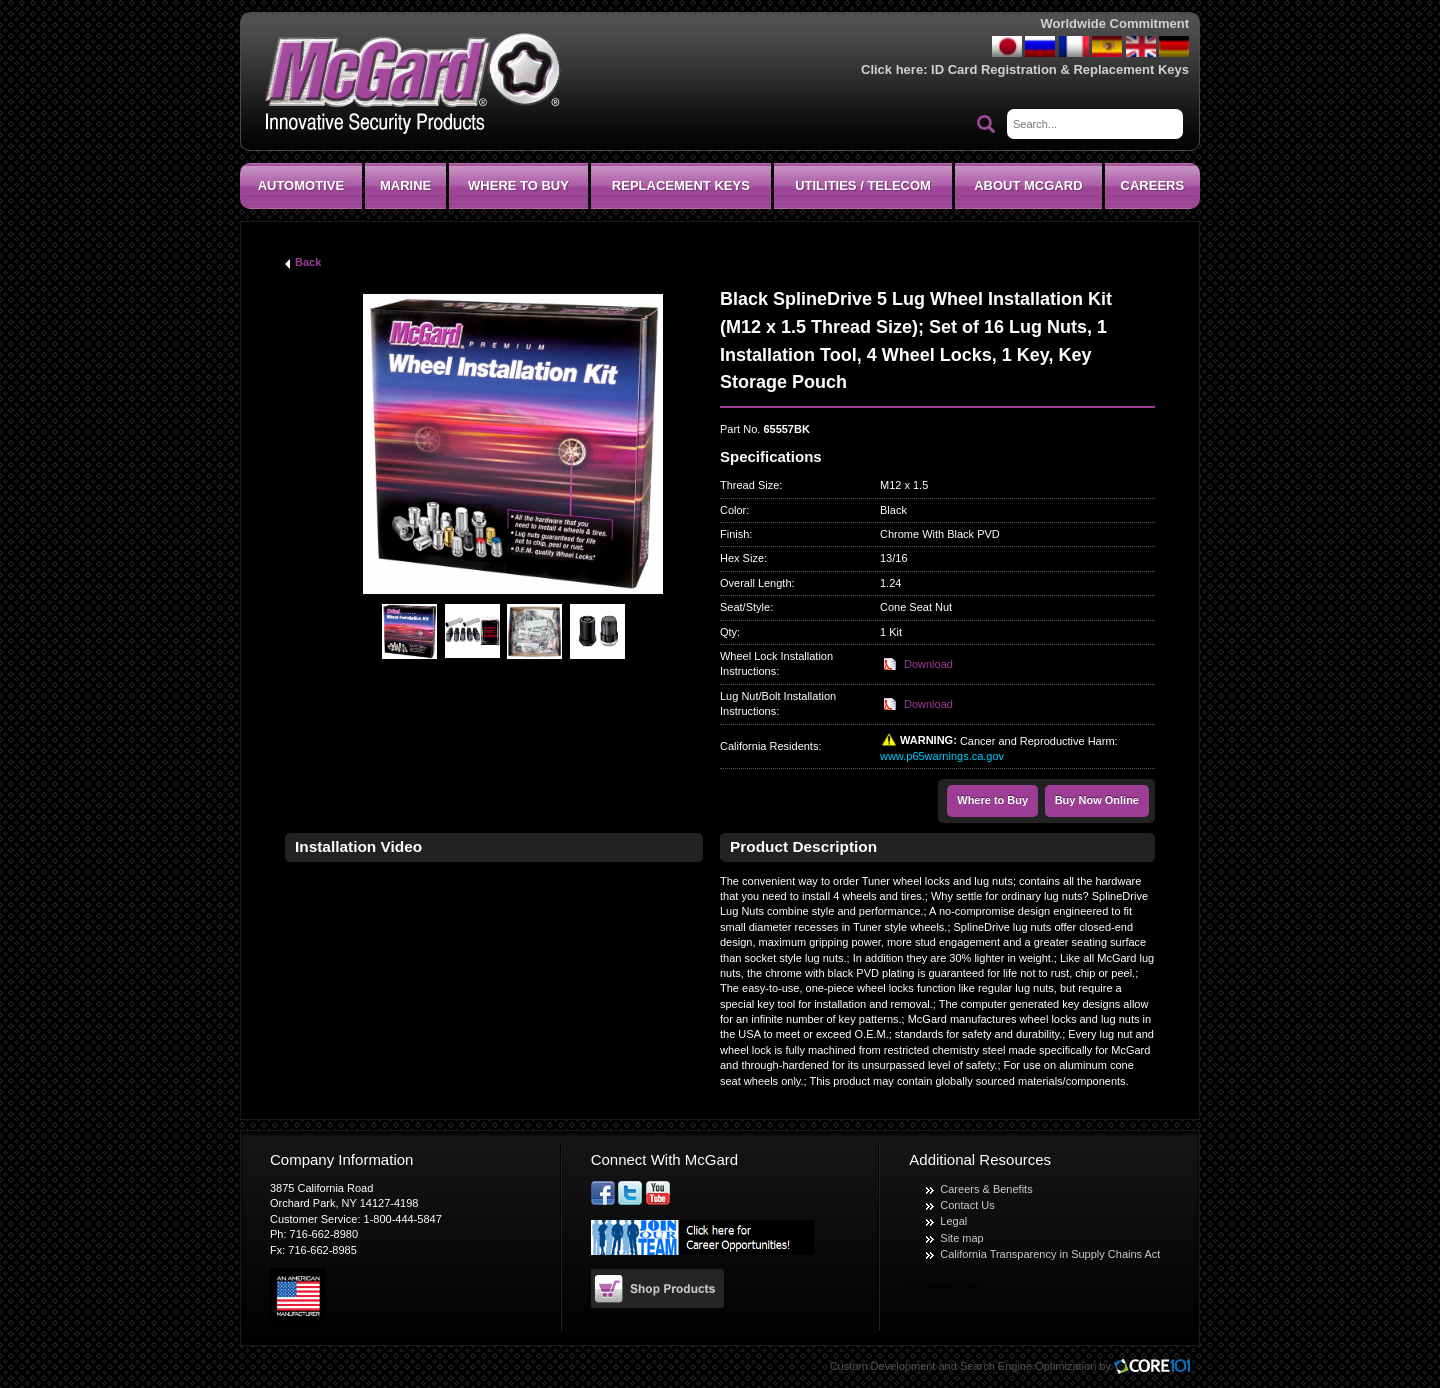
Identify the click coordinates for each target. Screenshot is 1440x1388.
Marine (405, 185)
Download (928, 664)
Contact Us (967, 1205)
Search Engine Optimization (1028, 1366)
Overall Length (756, 583)
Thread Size (749, 485)
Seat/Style (745, 607)
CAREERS (1153, 185)
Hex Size (742, 558)
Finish (734, 534)
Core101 (1157, 1367)
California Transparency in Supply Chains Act (1050, 1254)
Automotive (301, 185)
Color (733, 510)
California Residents (769, 746)
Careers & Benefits (986, 1189)
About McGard (1028, 185)
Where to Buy (992, 800)
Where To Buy (518, 185)
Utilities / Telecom (863, 185)
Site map (961, 1238)
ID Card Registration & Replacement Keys (1060, 69)
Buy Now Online (1097, 800)
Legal (953, 1221)
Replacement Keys (681, 185)
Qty (728, 632)
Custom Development (883, 1366)
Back (308, 262)
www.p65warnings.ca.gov (942, 756)
